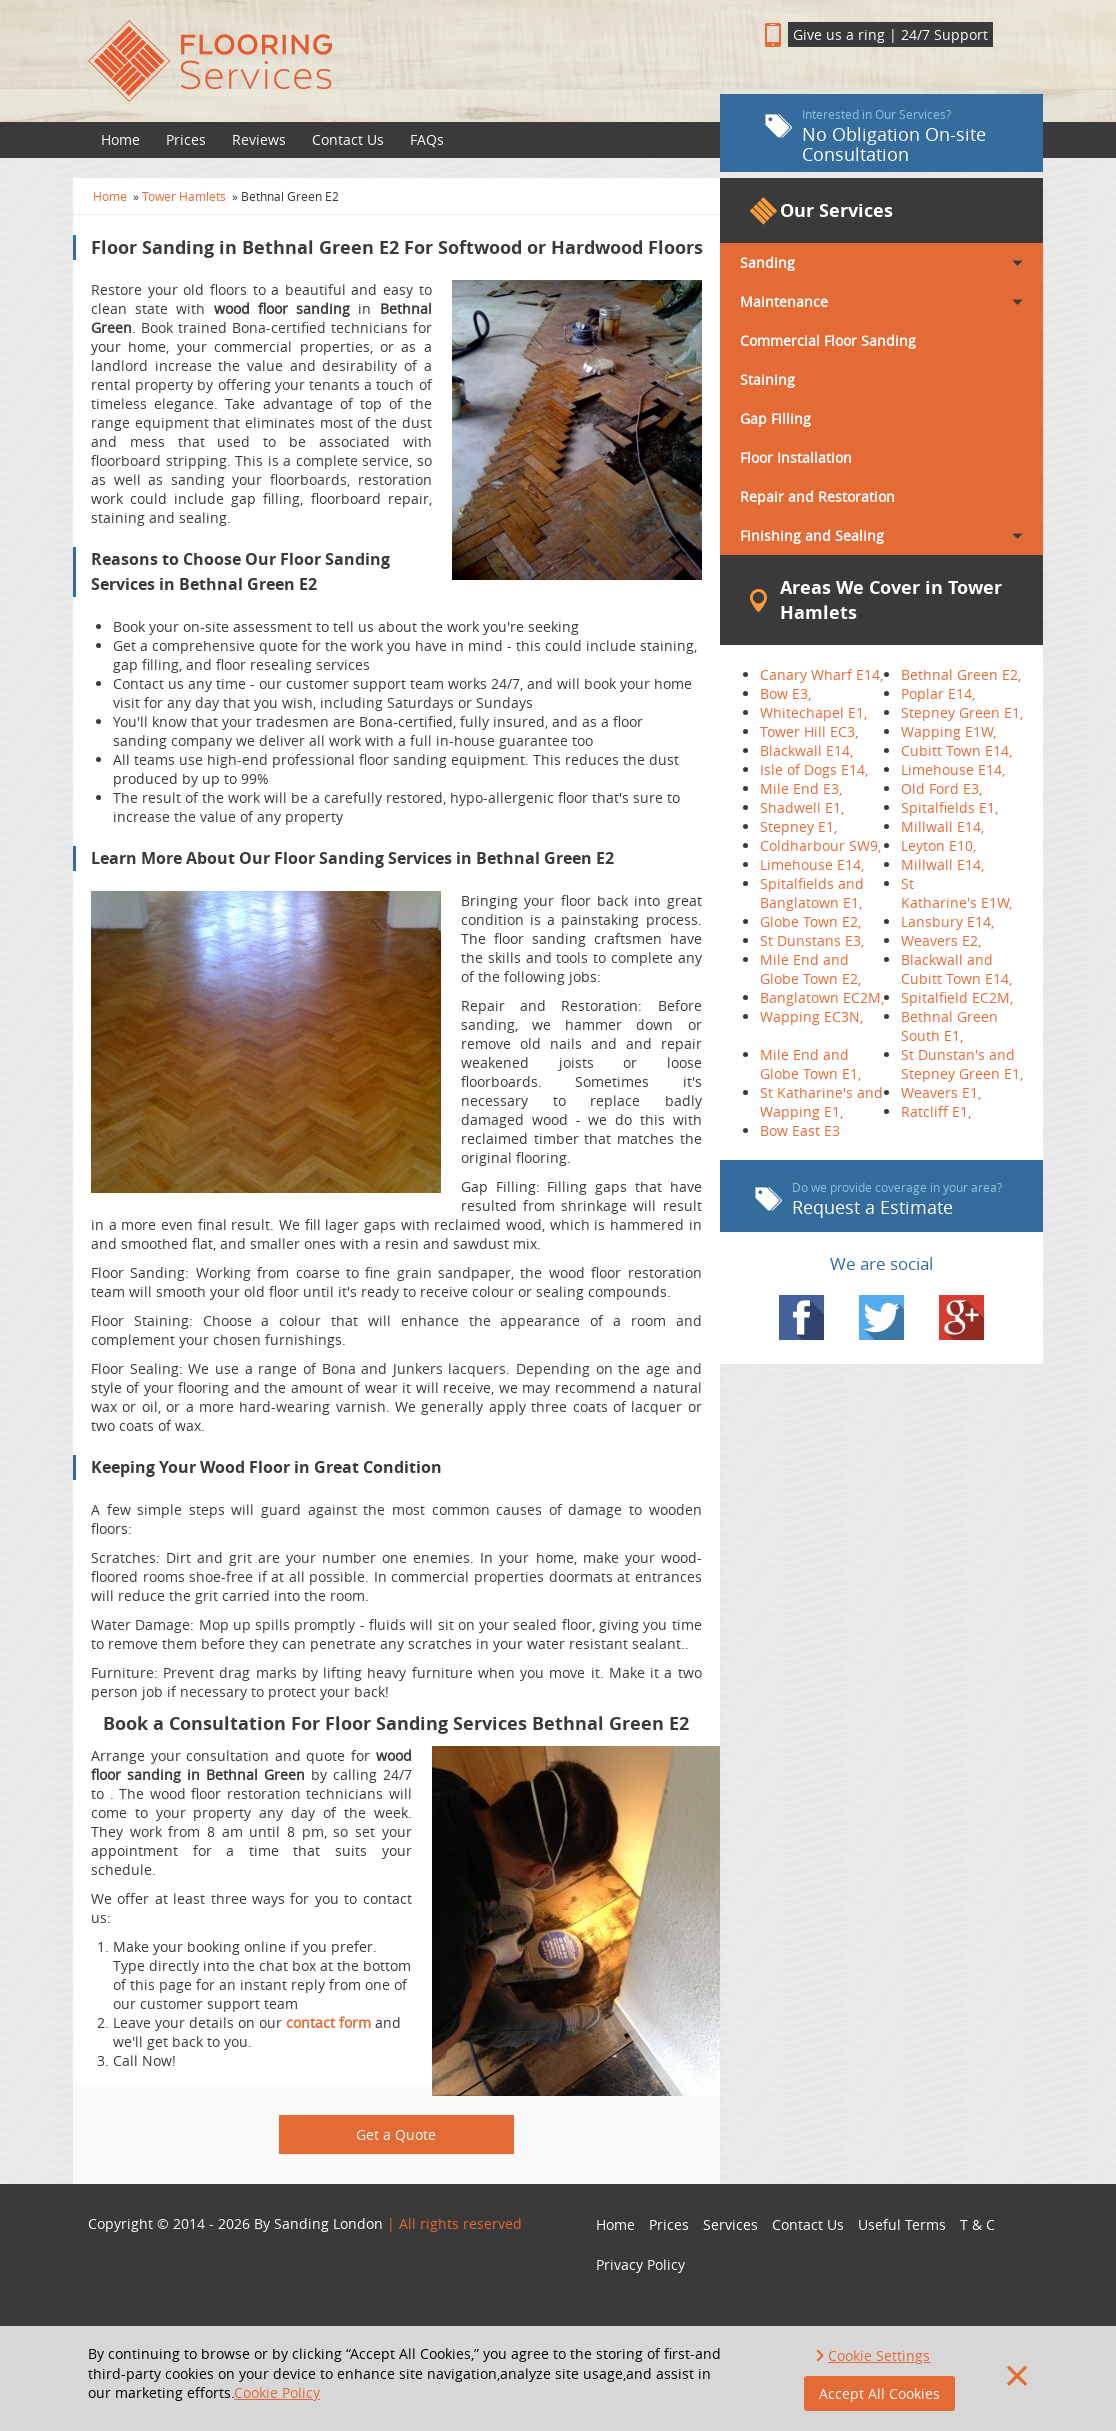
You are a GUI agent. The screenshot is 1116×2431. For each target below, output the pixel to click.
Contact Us (348, 139)
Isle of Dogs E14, (814, 769)
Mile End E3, (801, 788)
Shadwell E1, (802, 807)
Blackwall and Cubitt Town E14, (956, 969)
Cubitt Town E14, (956, 750)
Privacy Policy (640, 2264)
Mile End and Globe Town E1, (810, 1064)
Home (120, 139)
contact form (328, 2022)
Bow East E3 (800, 1130)
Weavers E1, (941, 1092)
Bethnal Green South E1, (949, 1026)
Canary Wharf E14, (821, 674)
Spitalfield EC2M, (957, 997)
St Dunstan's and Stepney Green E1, (962, 1064)
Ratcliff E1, (936, 1111)
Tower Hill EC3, (809, 731)
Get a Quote (396, 2134)
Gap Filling (775, 418)
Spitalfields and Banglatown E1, (812, 893)
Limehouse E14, (953, 769)
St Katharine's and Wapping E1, (821, 1102)
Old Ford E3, (941, 788)
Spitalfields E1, (949, 807)
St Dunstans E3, (812, 940)
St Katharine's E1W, (956, 893)
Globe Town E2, (810, 921)
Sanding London (328, 2223)
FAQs (427, 139)
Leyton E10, (938, 845)
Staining (767, 379)
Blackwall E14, (806, 750)
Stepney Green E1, (962, 712)
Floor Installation (796, 457)
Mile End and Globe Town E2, (810, 969)
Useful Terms (902, 2224)
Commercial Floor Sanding (828, 340)
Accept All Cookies (879, 2393)
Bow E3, (785, 693)
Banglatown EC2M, (822, 997)
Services (730, 2224)
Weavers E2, (941, 940)
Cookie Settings (879, 2355)
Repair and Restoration (817, 496)
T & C (977, 2224)
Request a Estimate (878, 1199)
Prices (186, 139)
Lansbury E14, (947, 921)
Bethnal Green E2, (961, 674)
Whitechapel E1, (813, 712)
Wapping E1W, (948, 731)
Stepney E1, (798, 826)
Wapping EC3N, (811, 1016)
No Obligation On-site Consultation (875, 136)
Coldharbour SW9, (820, 845)
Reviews (259, 139)
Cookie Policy (277, 2392)
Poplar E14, (938, 693)
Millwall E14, (942, 826)
